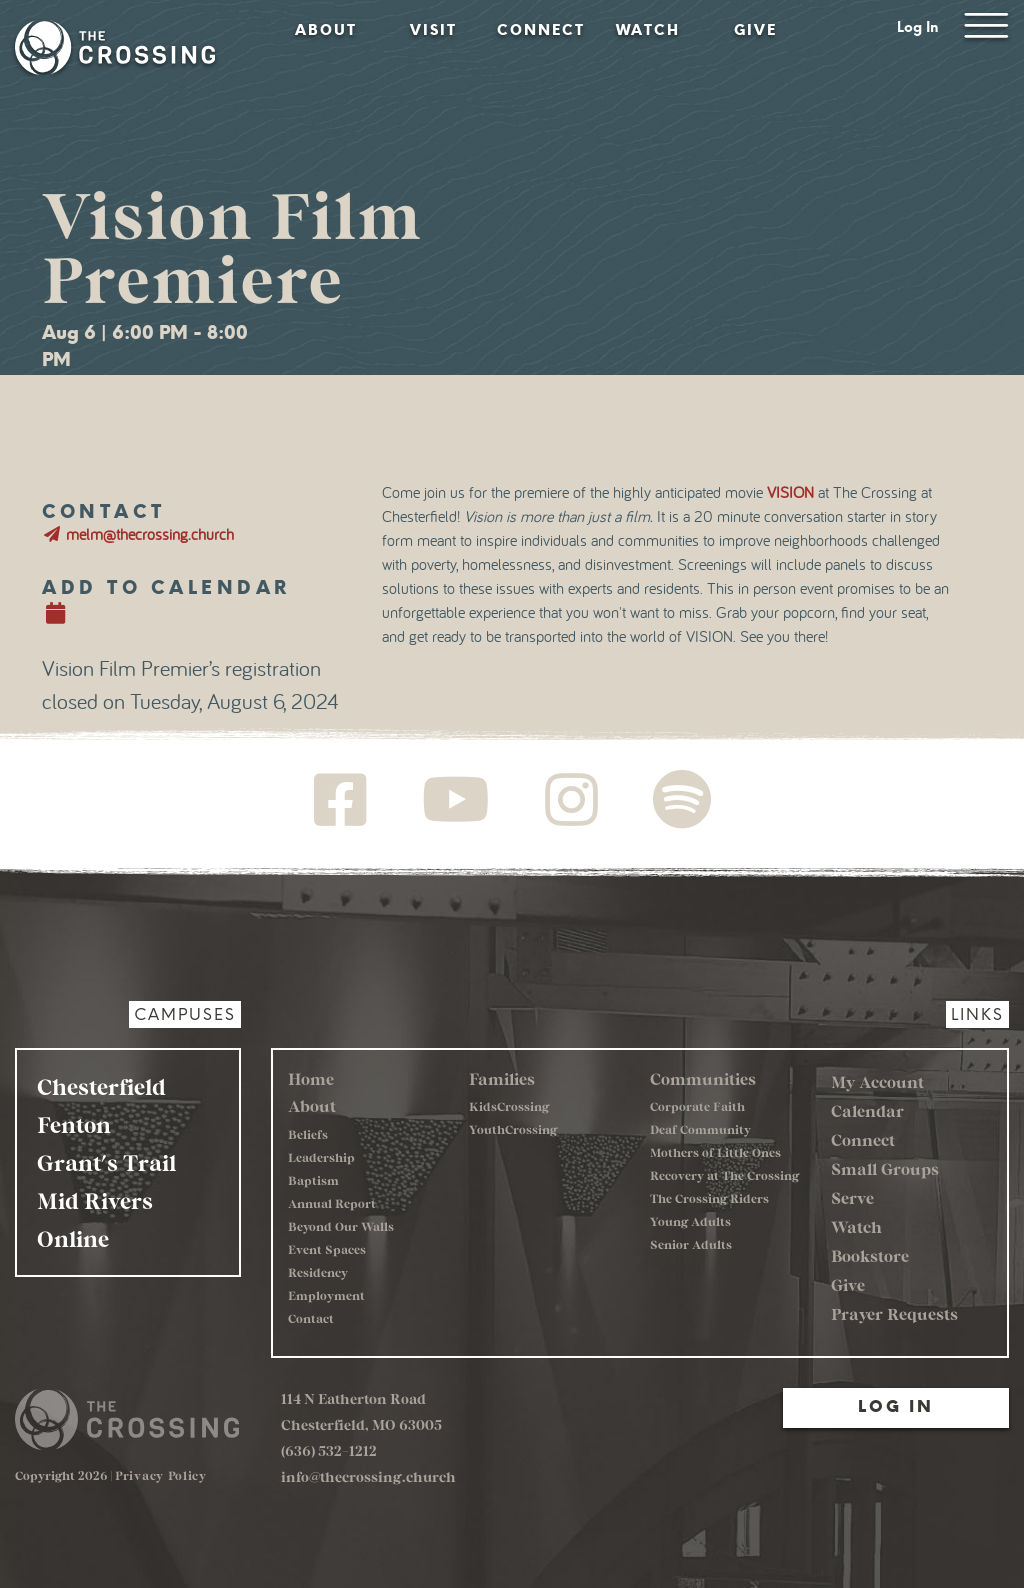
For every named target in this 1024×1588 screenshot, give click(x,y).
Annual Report (332, 1203)
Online (73, 1238)
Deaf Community (700, 1129)
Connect (541, 30)
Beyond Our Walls (341, 1226)
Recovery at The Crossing (724, 1175)
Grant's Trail (106, 1162)
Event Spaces (327, 1249)
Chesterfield (101, 1086)
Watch (648, 30)
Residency (318, 1272)
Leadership (321, 1157)
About (326, 30)
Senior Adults (691, 1244)
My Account (877, 1081)
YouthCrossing (513, 1129)
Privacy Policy (161, 1475)
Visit (433, 30)
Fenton (74, 1124)
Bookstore (870, 1255)
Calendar (867, 1110)
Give (755, 30)
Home (311, 1078)
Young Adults (690, 1221)
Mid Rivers (95, 1200)
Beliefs (308, 1134)
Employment (326, 1295)
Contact (311, 1318)
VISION (790, 493)
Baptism (313, 1180)
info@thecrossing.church (368, 1476)
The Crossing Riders (709, 1198)
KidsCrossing (509, 1106)
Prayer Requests (894, 1313)
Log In (918, 27)
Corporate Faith (697, 1106)
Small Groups (885, 1168)
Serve (852, 1197)
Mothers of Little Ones (715, 1152)
